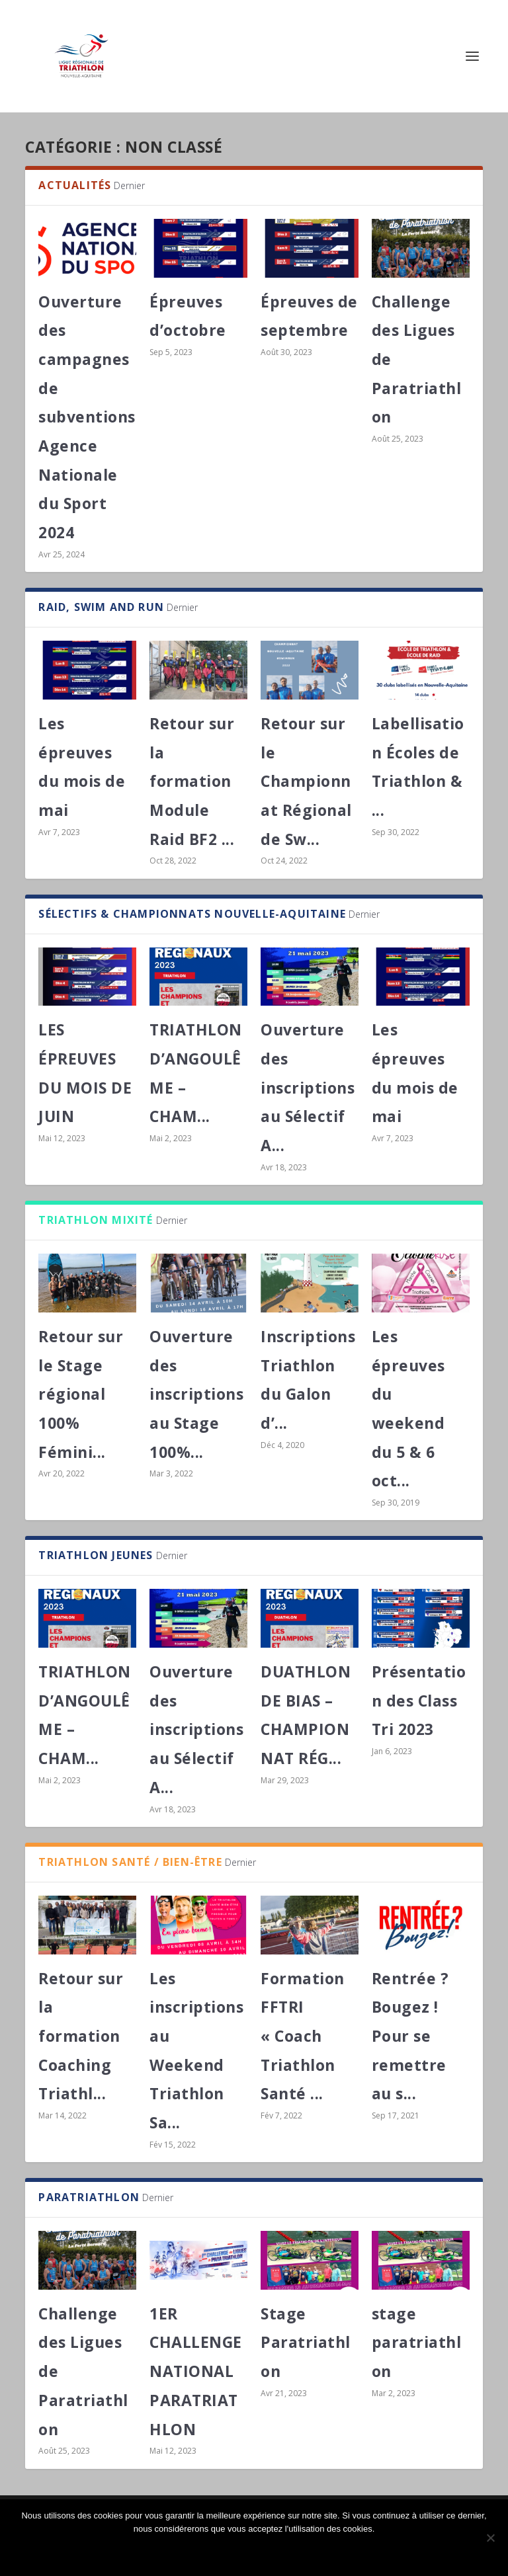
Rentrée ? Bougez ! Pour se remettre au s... (410, 2036)
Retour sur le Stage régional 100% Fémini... (80, 1394)
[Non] (490, 2537)
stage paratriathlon (417, 2342)
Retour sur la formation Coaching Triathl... (80, 2036)
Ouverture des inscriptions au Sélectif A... (308, 1087)
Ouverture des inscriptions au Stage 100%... (196, 1394)
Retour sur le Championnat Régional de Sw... (306, 781)
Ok (254, 2551)
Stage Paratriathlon (306, 2342)
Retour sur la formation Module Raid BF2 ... (191, 781)
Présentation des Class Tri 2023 (419, 1700)
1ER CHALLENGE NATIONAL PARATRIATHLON (195, 2371)
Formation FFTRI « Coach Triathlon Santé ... (303, 2036)
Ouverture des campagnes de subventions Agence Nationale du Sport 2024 (87, 417)
